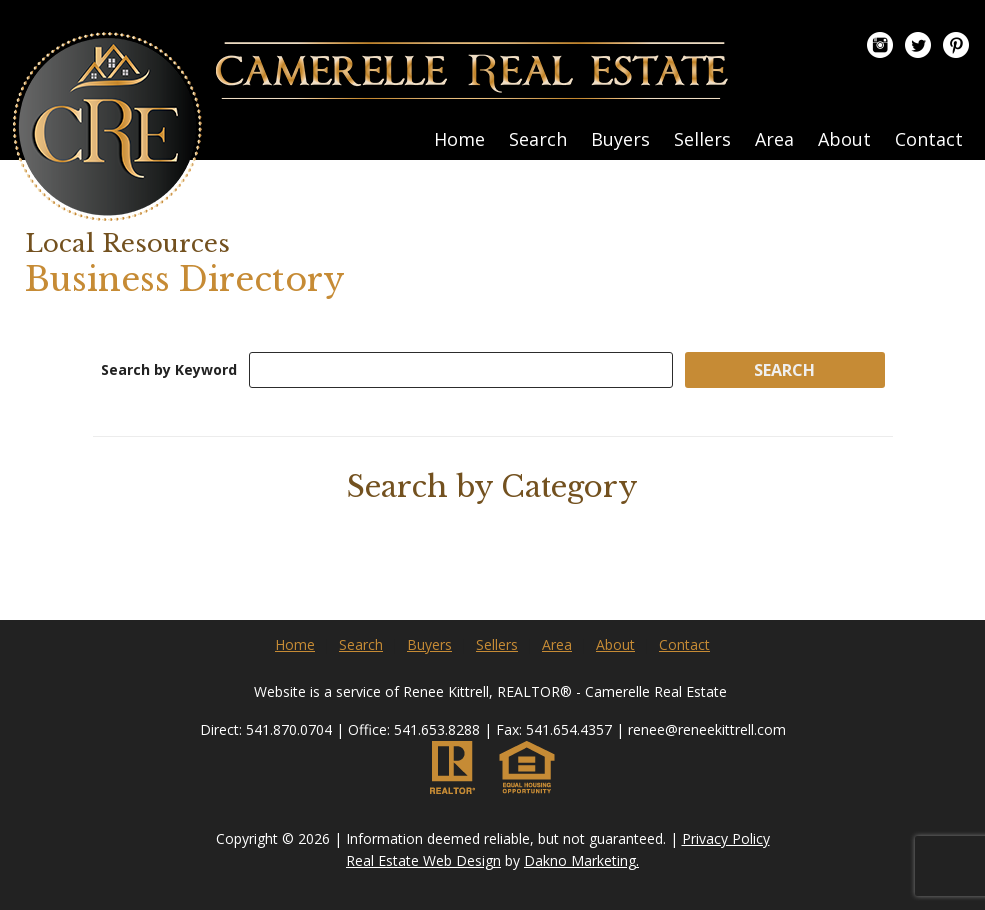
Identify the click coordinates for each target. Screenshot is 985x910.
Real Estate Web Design (423, 860)
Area (774, 139)
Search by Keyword (169, 369)
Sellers (702, 139)
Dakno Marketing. (581, 860)
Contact (929, 139)
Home (459, 139)
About (844, 139)
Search (538, 139)
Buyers (620, 139)
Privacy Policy (726, 838)
